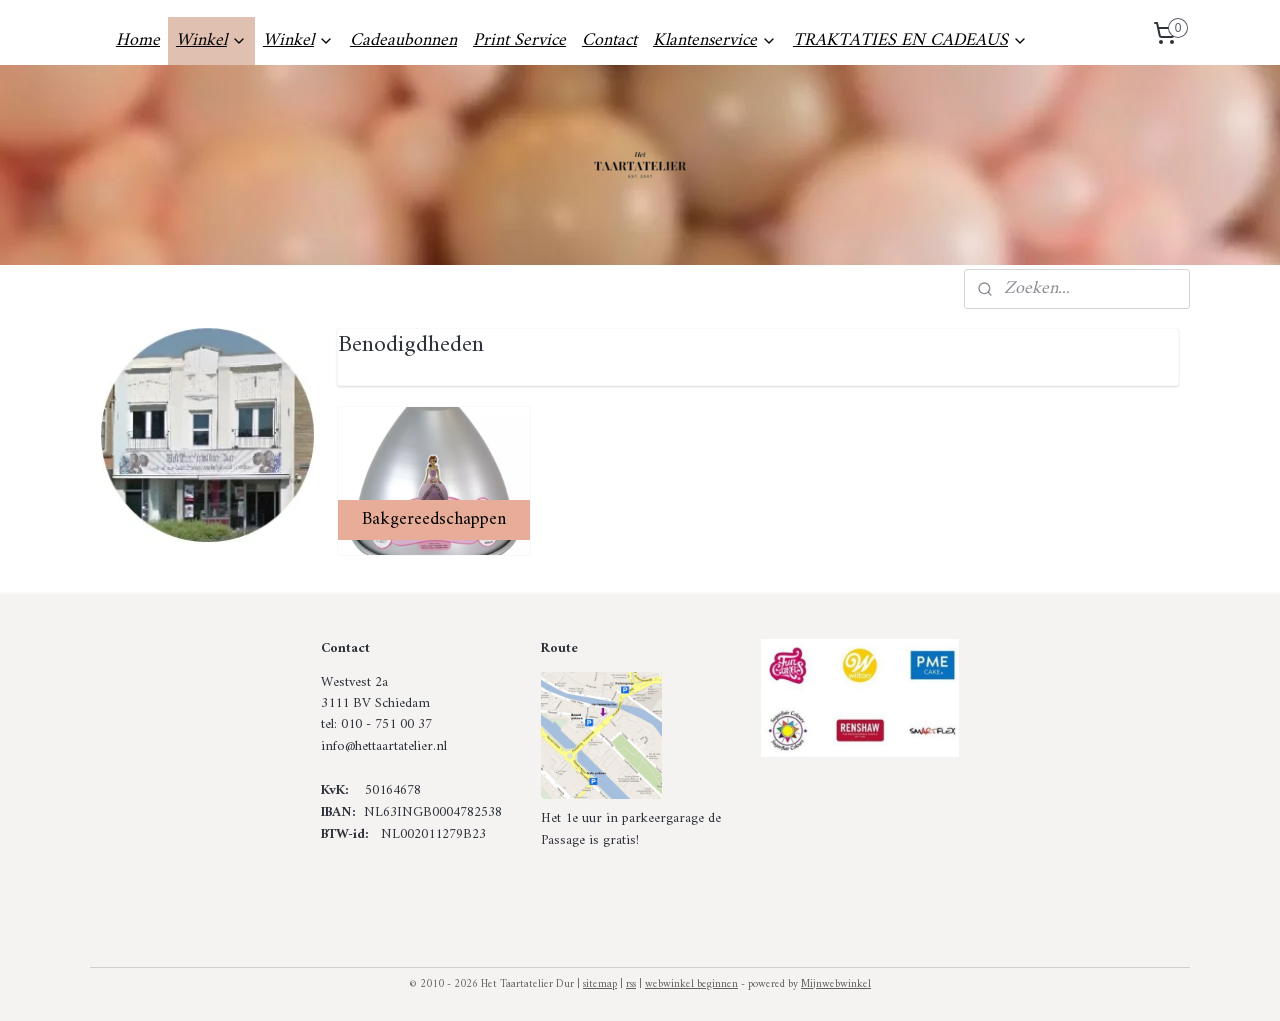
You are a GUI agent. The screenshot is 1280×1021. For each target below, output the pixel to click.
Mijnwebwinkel (836, 984)
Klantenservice (715, 40)
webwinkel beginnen (691, 984)
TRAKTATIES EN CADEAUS (910, 40)
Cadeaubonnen (403, 40)
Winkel (211, 40)
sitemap (600, 984)
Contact (609, 40)
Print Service (519, 40)
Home (138, 40)
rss (631, 984)
